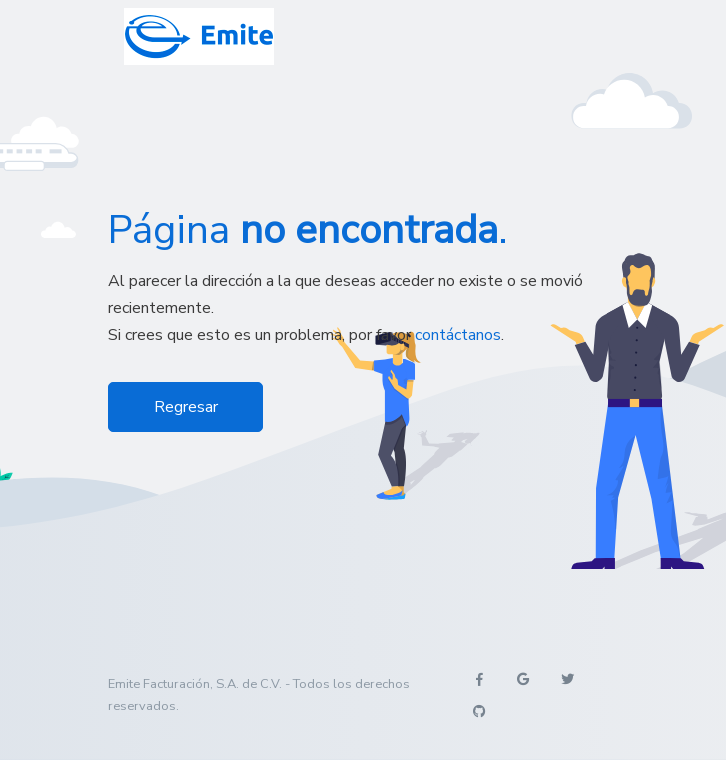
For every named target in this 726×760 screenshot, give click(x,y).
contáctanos (458, 335)
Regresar (186, 407)
